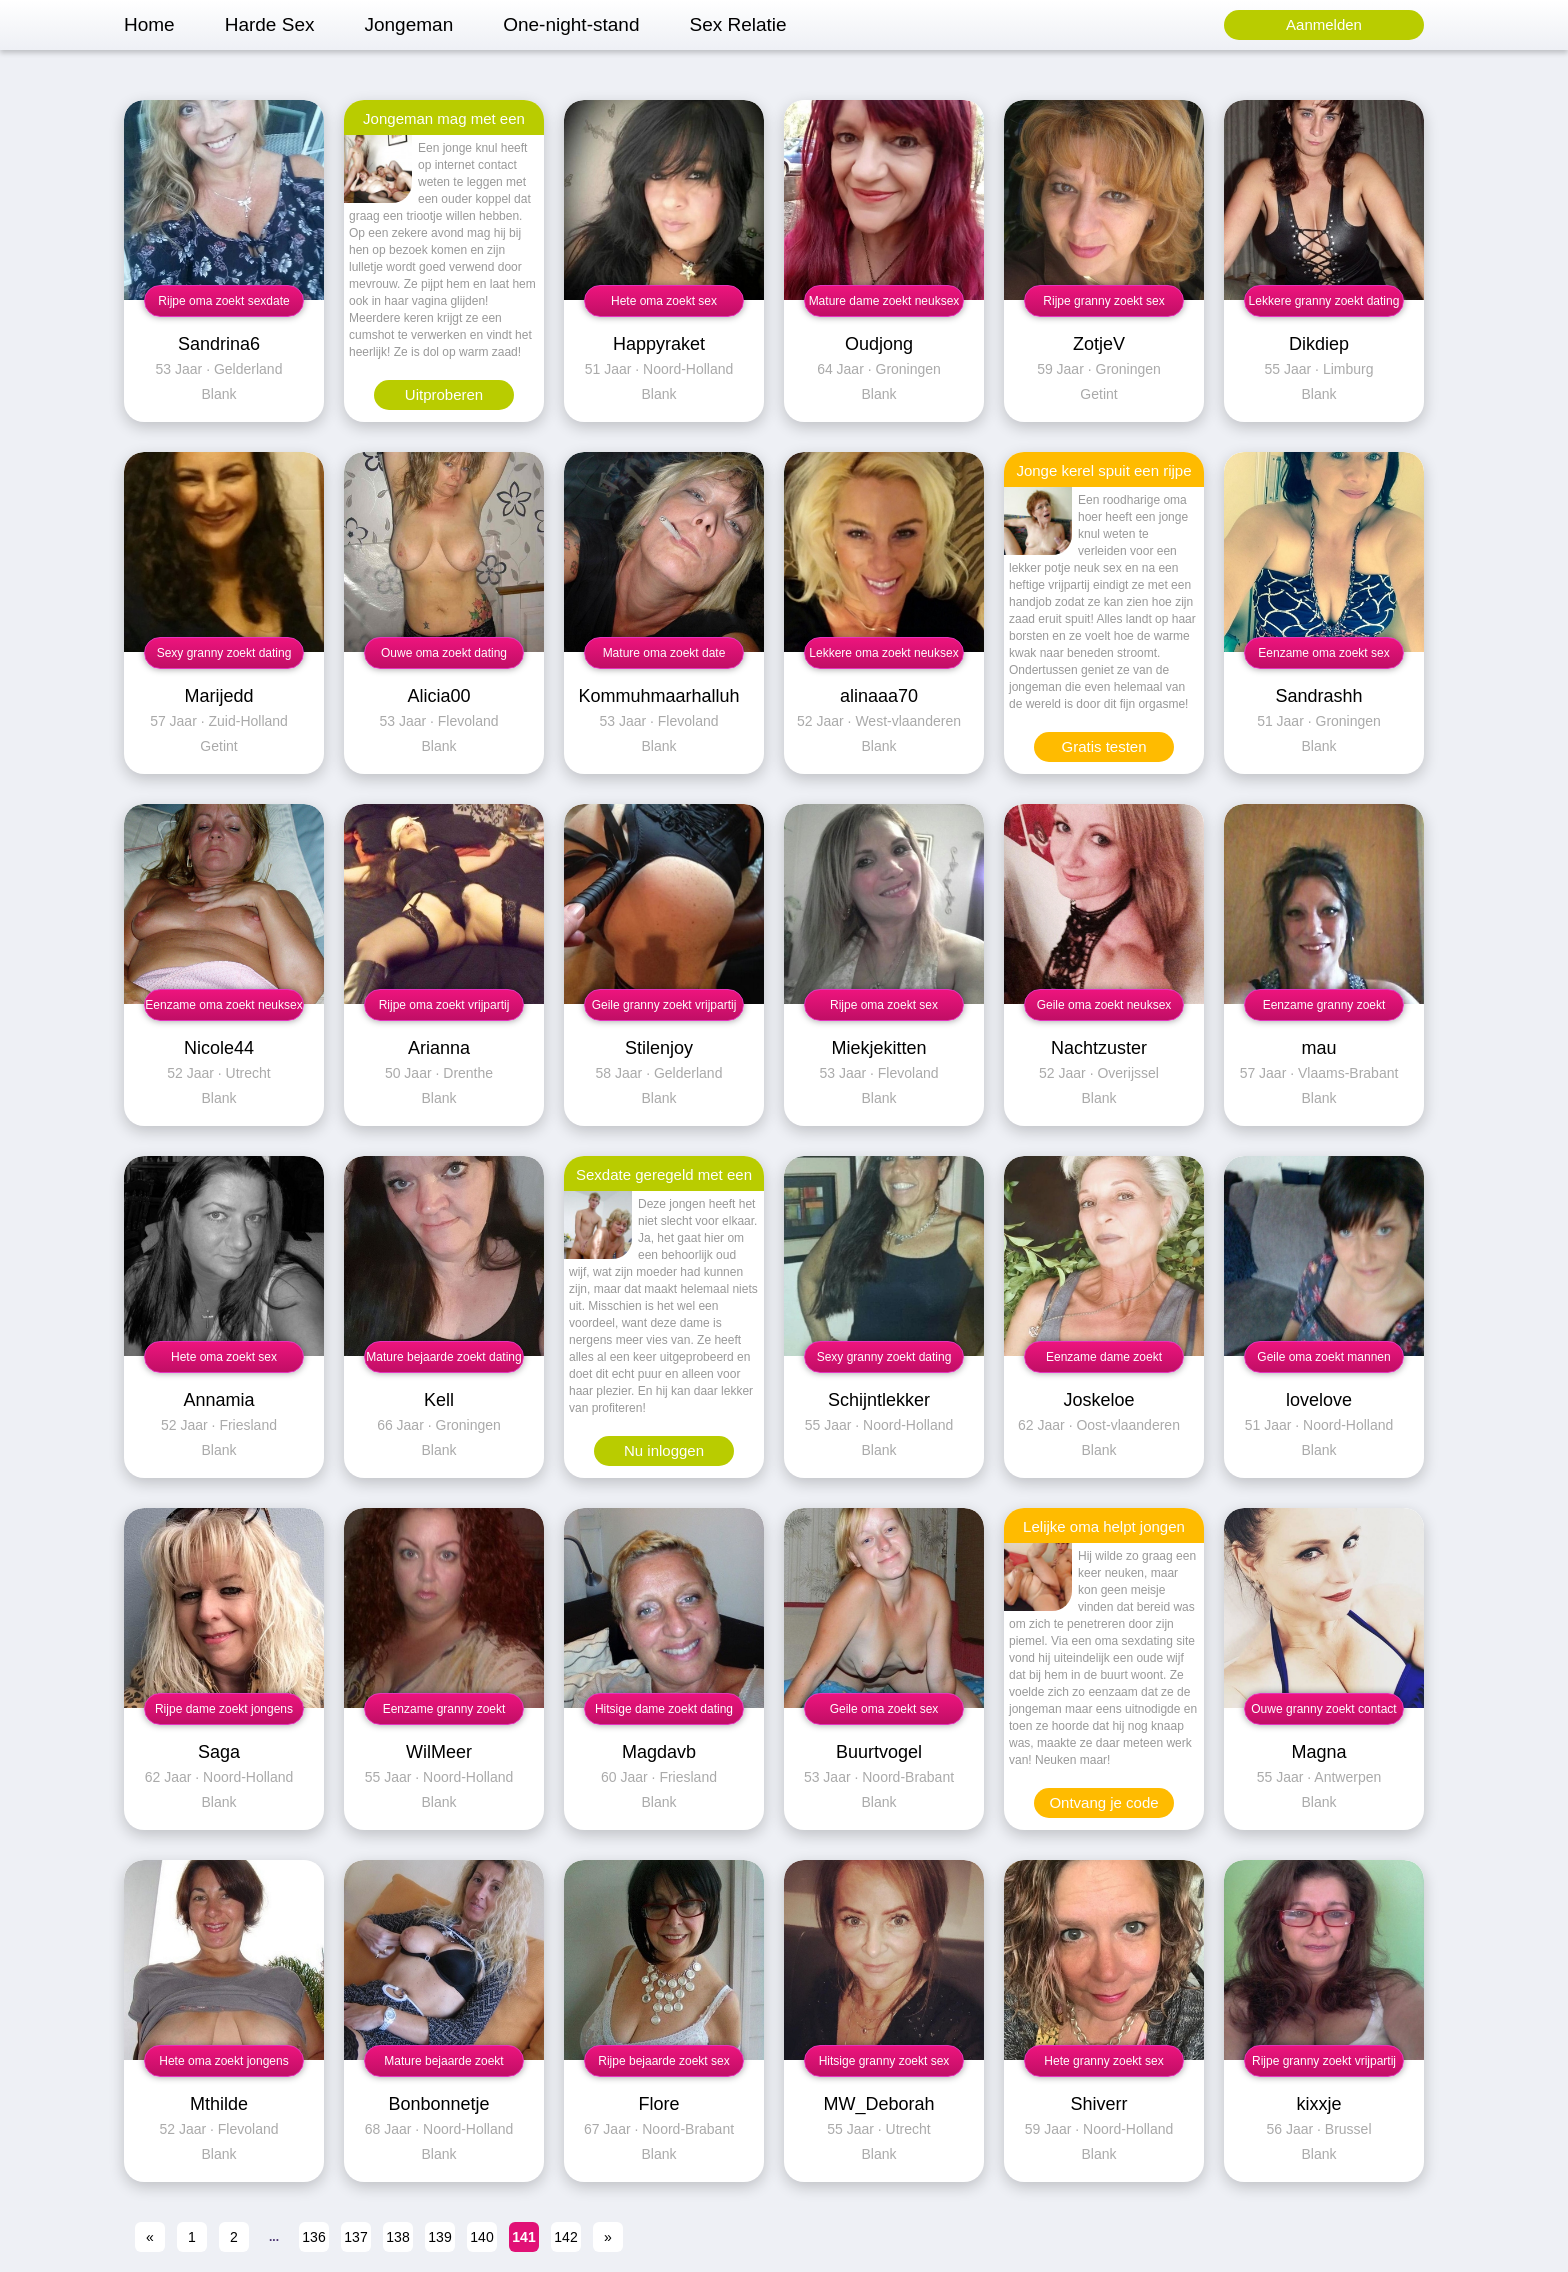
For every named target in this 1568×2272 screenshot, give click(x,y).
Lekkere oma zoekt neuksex (883, 653)
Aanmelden (1324, 24)
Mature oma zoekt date (664, 653)
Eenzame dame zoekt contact (1104, 1361)
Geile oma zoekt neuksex (1104, 1005)
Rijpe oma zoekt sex (884, 1005)
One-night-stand (571, 24)
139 (439, 2237)
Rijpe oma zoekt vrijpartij (444, 1005)
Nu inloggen (664, 1450)
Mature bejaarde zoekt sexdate (443, 2065)
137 (355, 2237)
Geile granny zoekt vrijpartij (664, 1005)
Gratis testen (1103, 746)
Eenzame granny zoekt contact (1324, 1009)
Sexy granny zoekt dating (224, 653)
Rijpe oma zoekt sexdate (223, 301)
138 (397, 2237)
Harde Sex (270, 24)
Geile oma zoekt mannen (1323, 1357)
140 (481, 2237)
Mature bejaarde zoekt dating (443, 1357)
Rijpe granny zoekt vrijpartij (1324, 2061)
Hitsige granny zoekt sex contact (884, 2065)
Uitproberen (444, 394)
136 (313, 2237)
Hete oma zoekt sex (664, 301)
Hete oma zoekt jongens (223, 2061)
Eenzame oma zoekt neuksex (223, 1005)
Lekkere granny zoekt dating (1324, 301)
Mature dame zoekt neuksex (884, 301)
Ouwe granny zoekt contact (1323, 1709)
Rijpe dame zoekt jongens (224, 1709)
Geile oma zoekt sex (884, 1709)
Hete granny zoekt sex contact (1103, 2065)
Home (149, 24)
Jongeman (408, 24)
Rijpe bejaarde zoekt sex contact (663, 2065)
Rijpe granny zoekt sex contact (1103, 305)
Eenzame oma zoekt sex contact (1323, 657)
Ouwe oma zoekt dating (444, 653)
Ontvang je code (1103, 1802)
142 (565, 2237)
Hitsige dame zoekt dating (664, 1709)
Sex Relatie (737, 24)
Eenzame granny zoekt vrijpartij (444, 1713)
